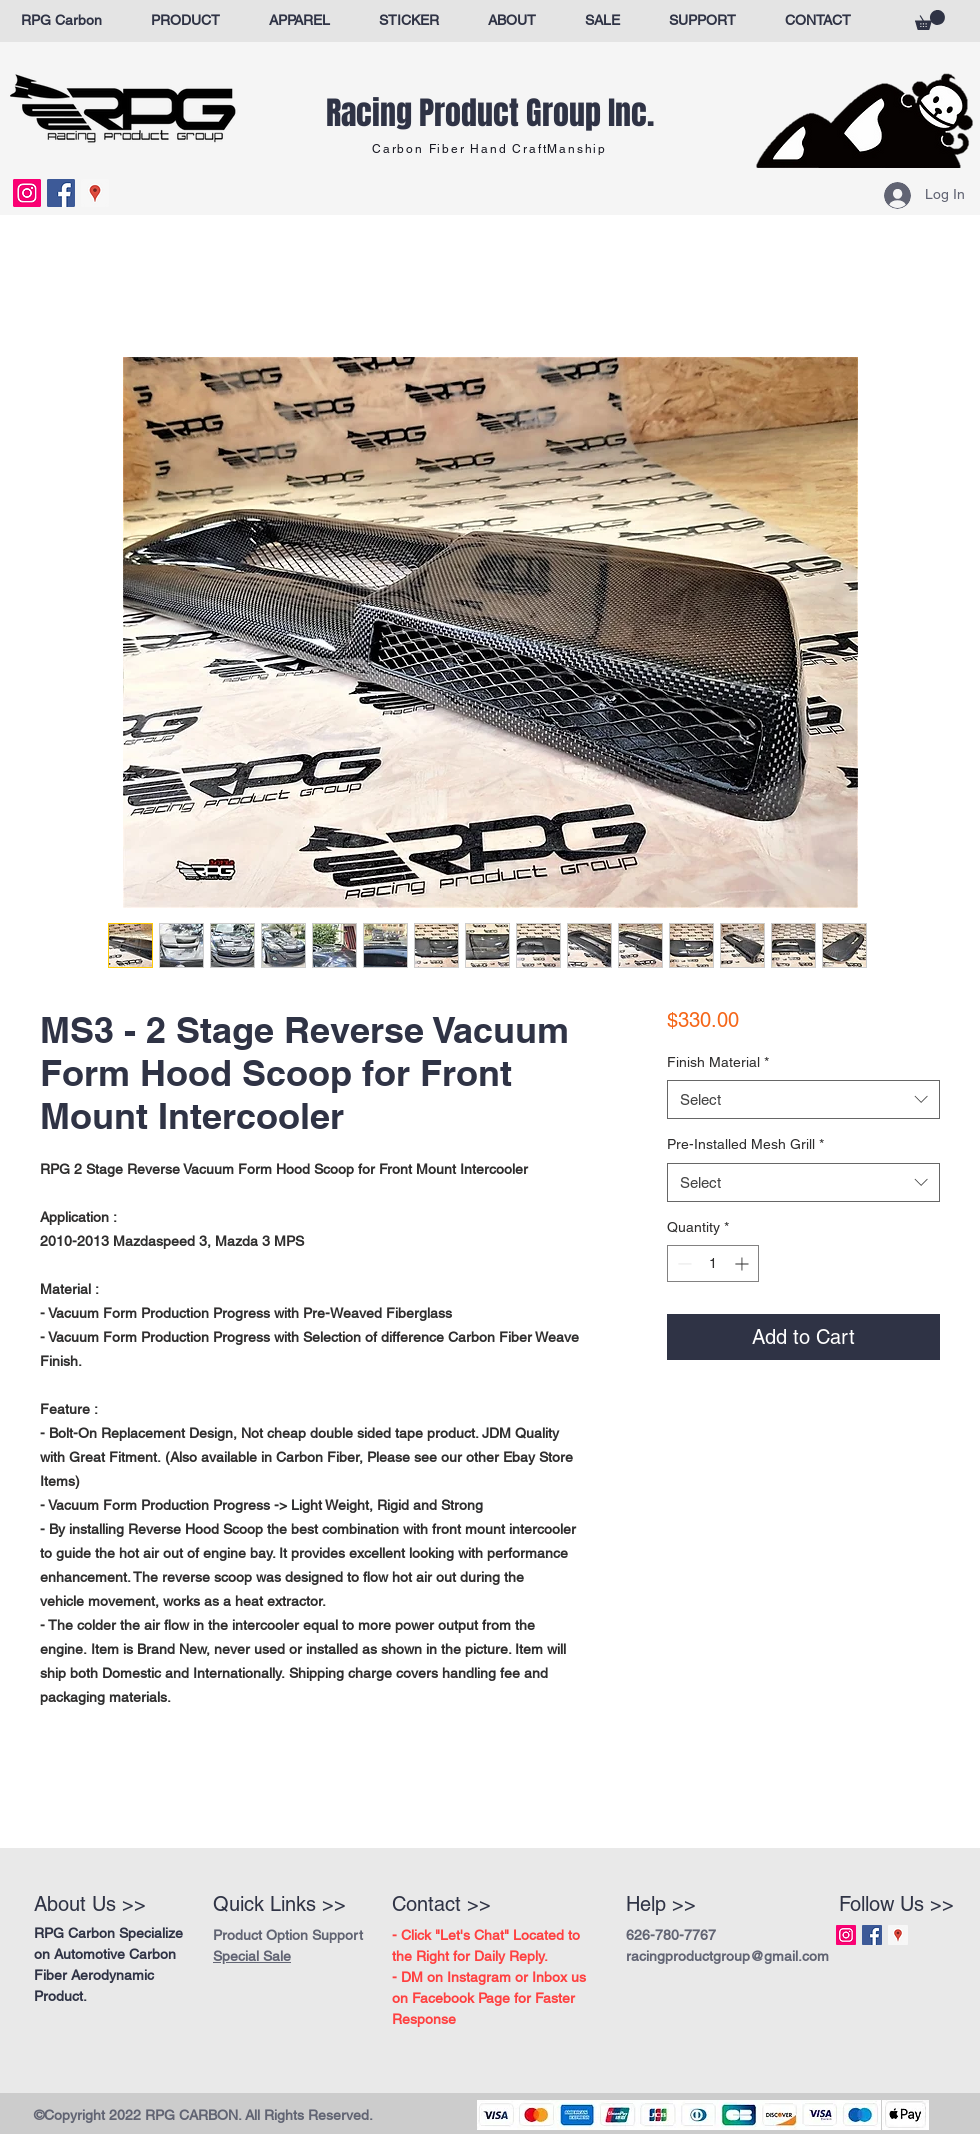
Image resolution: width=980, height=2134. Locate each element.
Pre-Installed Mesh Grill (745, 1144)
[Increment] (743, 1263)
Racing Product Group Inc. (490, 113)
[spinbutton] (713, 1263)
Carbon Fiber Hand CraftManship (489, 149)
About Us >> (90, 1904)
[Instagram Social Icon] (27, 193)
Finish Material (718, 1062)
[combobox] (803, 1099)
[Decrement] (682, 1263)
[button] (930, 20)
